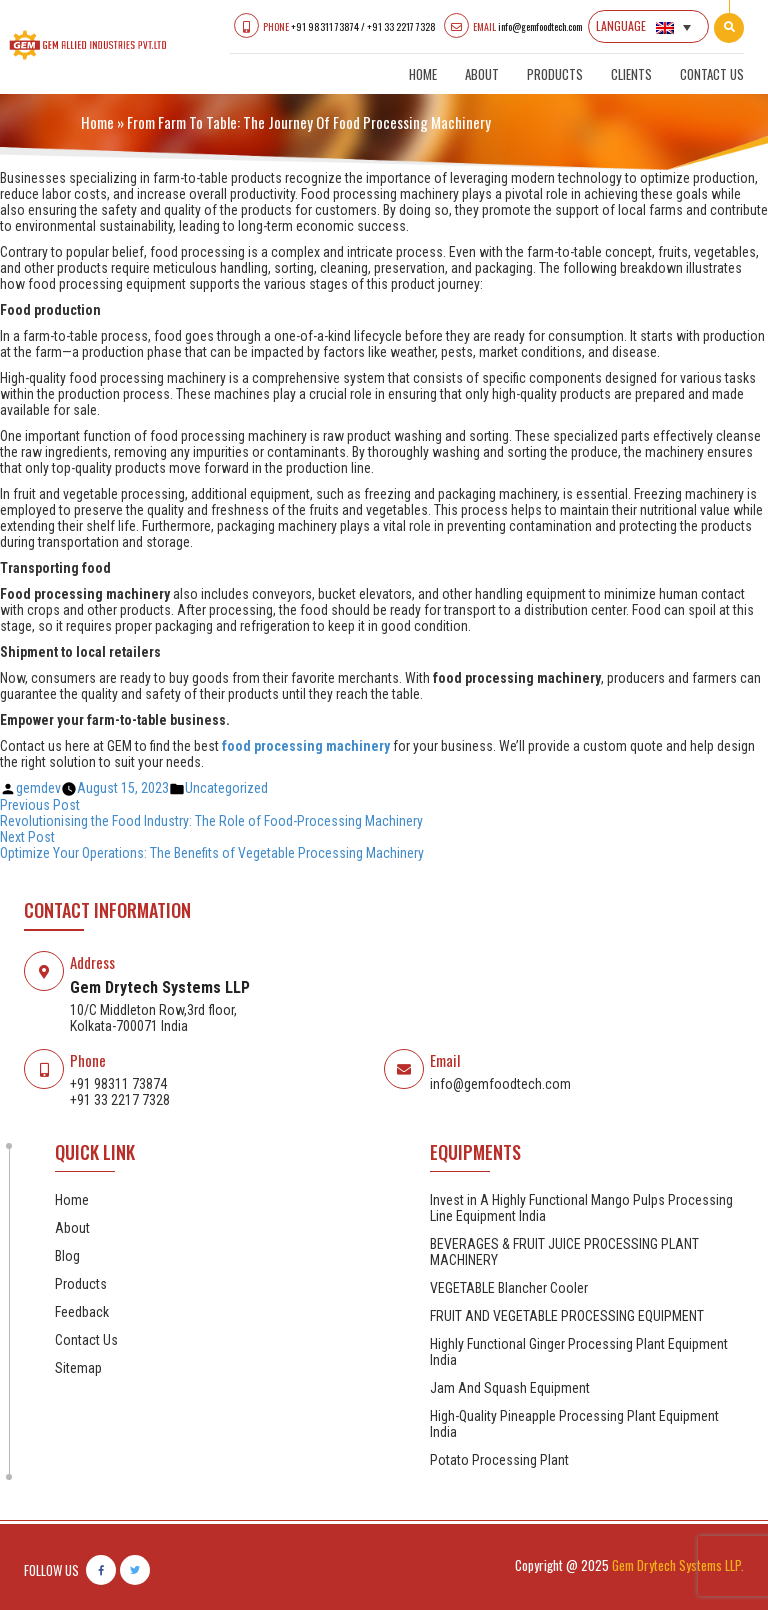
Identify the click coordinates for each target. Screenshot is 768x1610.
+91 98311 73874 (325, 26)
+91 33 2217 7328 (401, 26)
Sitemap (78, 1368)
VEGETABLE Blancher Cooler (509, 1288)
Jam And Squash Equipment (510, 1388)
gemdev (38, 788)
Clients (631, 74)
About (482, 74)
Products (555, 74)
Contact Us (712, 74)
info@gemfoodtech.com (540, 26)
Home (423, 74)
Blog (67, 1256)
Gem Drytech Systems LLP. (678, 1565)
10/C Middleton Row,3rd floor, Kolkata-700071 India (153, 1018)
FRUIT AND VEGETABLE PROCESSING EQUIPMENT (567, 1316)
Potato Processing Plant (499, 1460)
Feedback (82, 1312)
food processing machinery (306, 746)
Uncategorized (226, 788)
